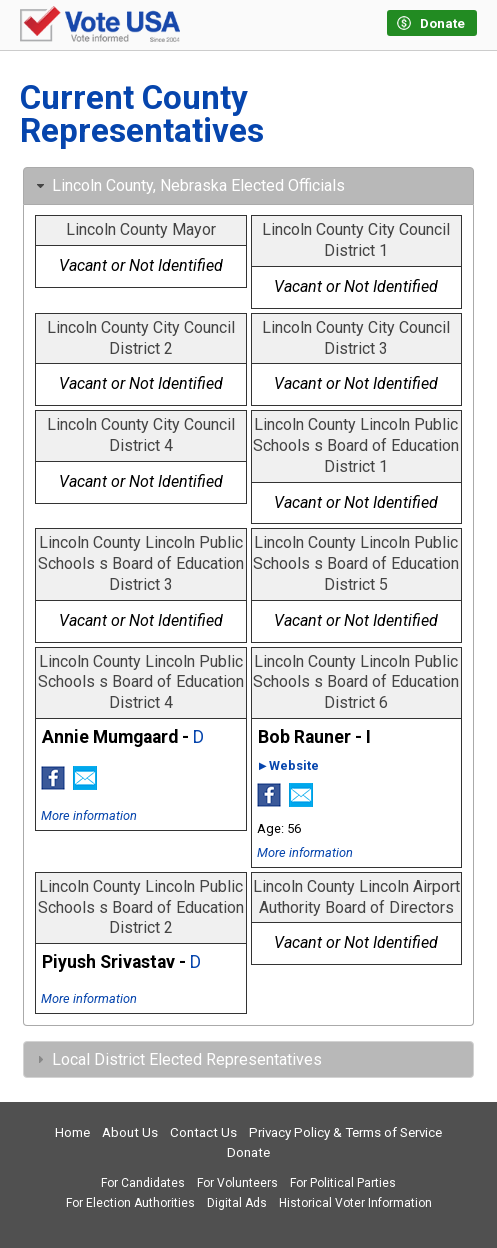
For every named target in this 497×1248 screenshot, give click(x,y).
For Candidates (143, 1183)
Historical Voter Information (355, 1203)
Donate (248, 1152)
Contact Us (203, 1132)
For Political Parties (343, 1183)
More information (89, 815)
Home (72, 1132)
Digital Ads (237, 1203)
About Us (130, 1132)
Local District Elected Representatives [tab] (177, 1059)
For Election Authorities (130, 1203)
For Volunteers (237, 1183)
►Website (288, 765)
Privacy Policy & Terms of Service (345, 1132)
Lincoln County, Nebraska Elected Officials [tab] (188, 185)
